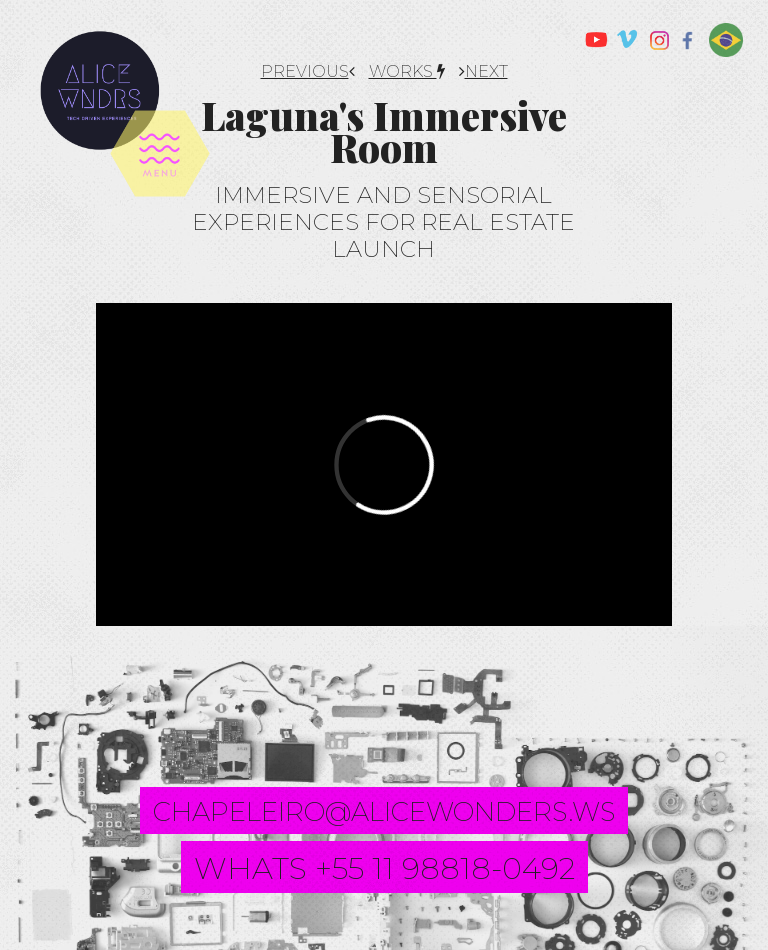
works (407, 71)
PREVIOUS (308, 71)
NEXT (483, 71)
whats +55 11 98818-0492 (384, 868)
